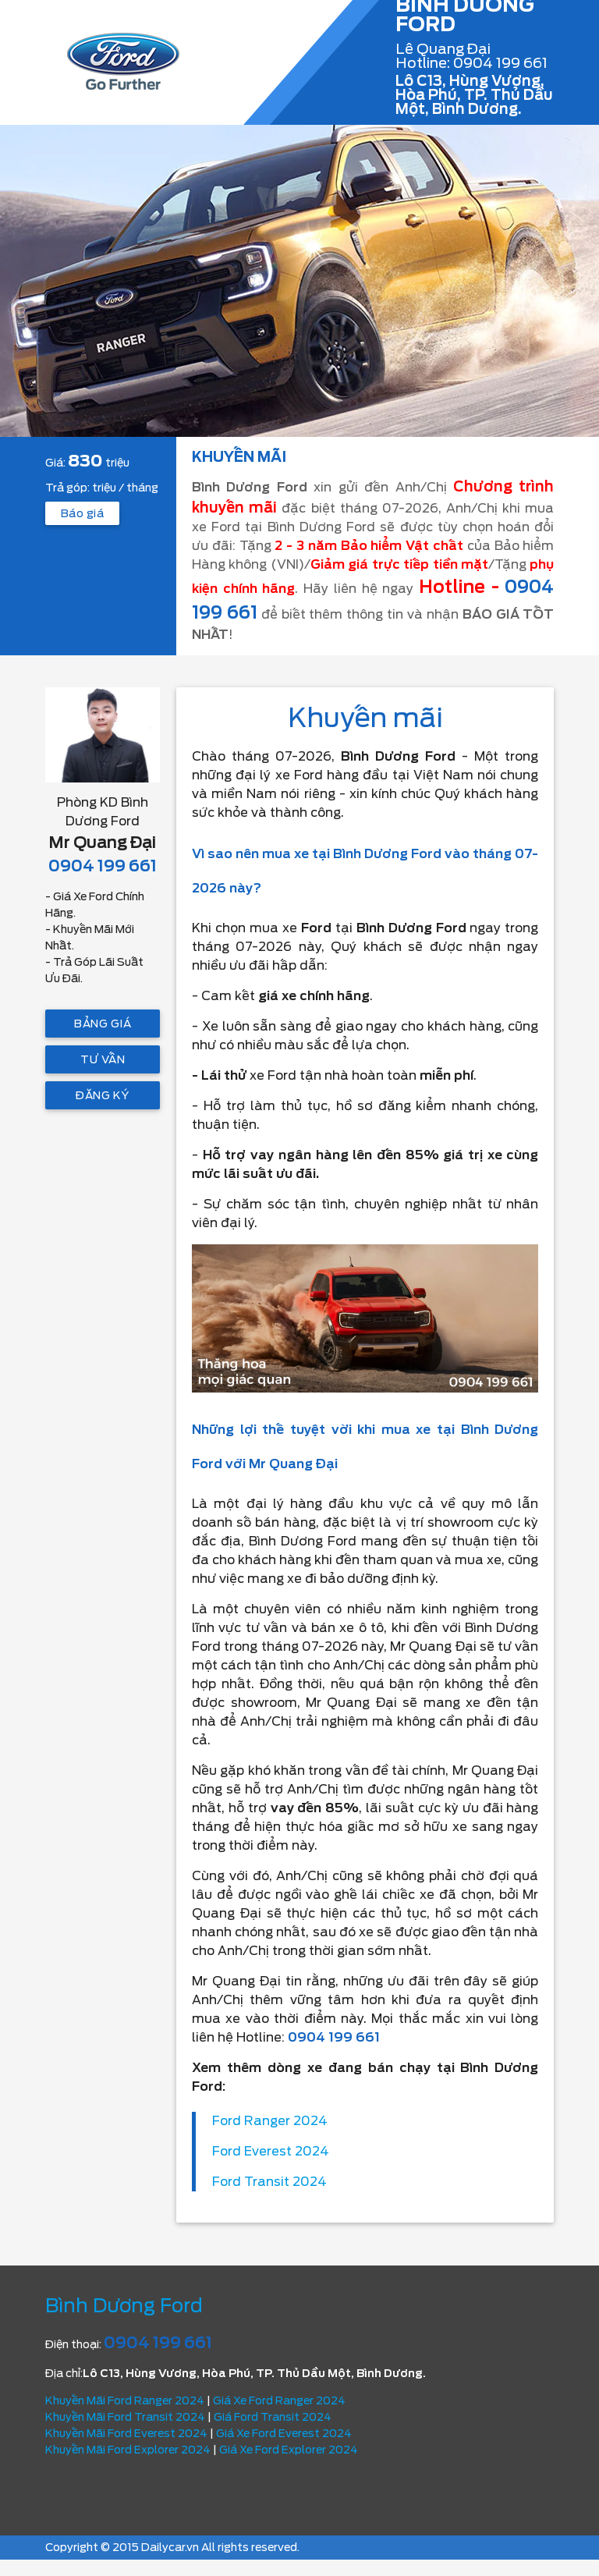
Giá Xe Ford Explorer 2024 (288, 2449)
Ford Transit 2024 (269, 2181)
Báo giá (82, 513)
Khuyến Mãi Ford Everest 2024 (126, 2433)
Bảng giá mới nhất (102, 1027)
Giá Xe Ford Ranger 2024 (279, 2400)
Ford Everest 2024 (270, 2151)
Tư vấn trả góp (102, 1063)
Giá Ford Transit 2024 (272, 2417)
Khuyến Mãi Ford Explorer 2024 (128, 2449)
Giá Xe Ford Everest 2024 (284, 2433)
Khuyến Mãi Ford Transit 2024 (125, 2417)
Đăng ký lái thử (102, 1099)
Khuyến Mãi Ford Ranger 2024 (124, 2400)
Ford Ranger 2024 (270, 2120)
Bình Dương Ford (124, 2305)
